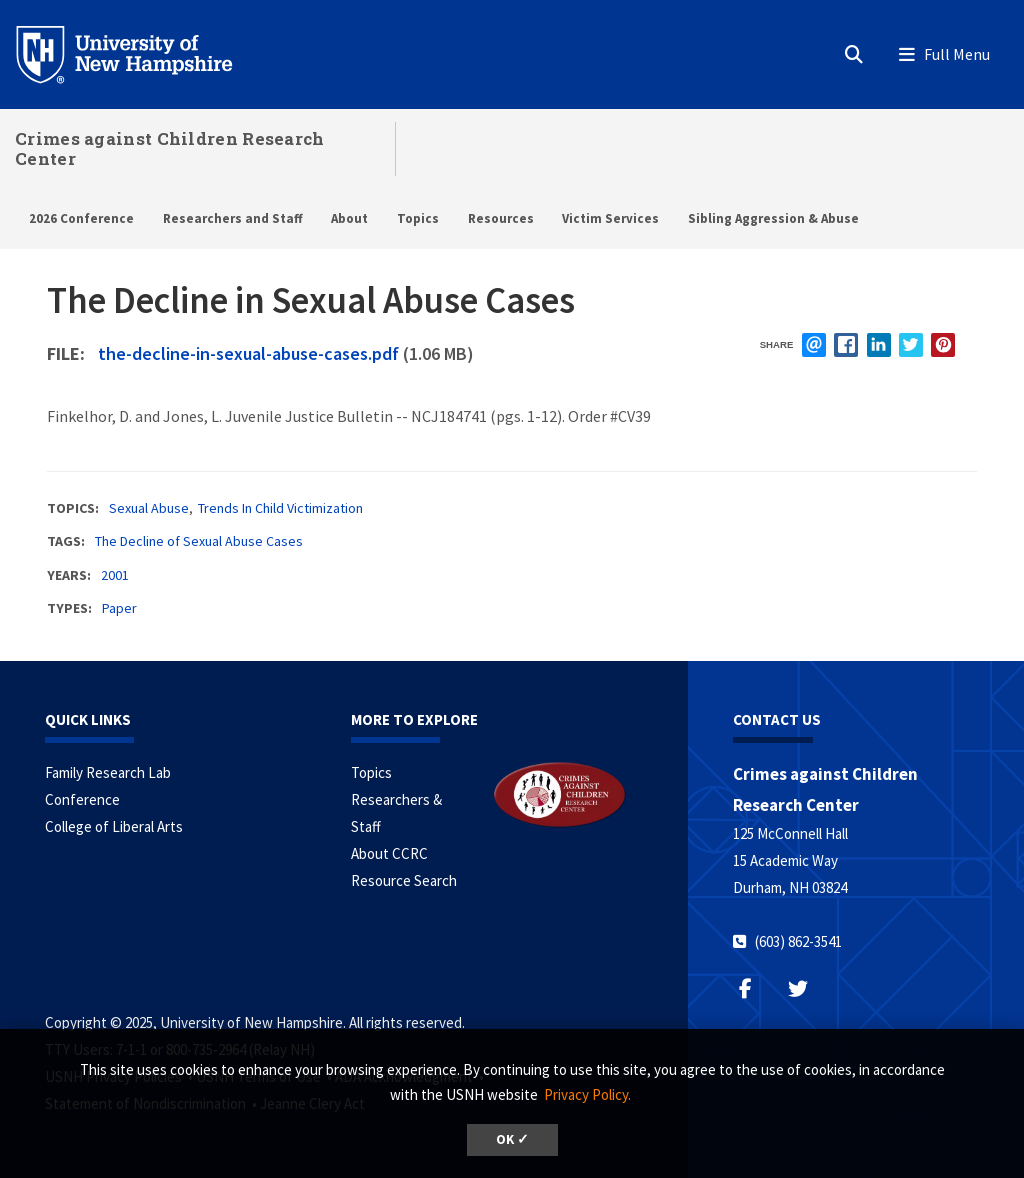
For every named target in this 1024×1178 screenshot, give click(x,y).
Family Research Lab (108, 772)
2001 (115, 575)
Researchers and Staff (233, 218)
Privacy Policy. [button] (587, 1094)
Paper (119, 608)
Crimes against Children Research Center (170, 148)
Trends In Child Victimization (280, 508)
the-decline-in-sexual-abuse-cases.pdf (248, 353)
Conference (82, 799)
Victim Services (610, 218)
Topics (418, 218)
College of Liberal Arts (114, 826)
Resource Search (404, 880)
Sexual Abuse (149, 508)
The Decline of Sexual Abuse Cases (199, 541)
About (349, 218)
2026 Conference (81, 218)
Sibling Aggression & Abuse (773, 218)
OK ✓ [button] (512, 1139)
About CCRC (389, 853)
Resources (501, 218)
